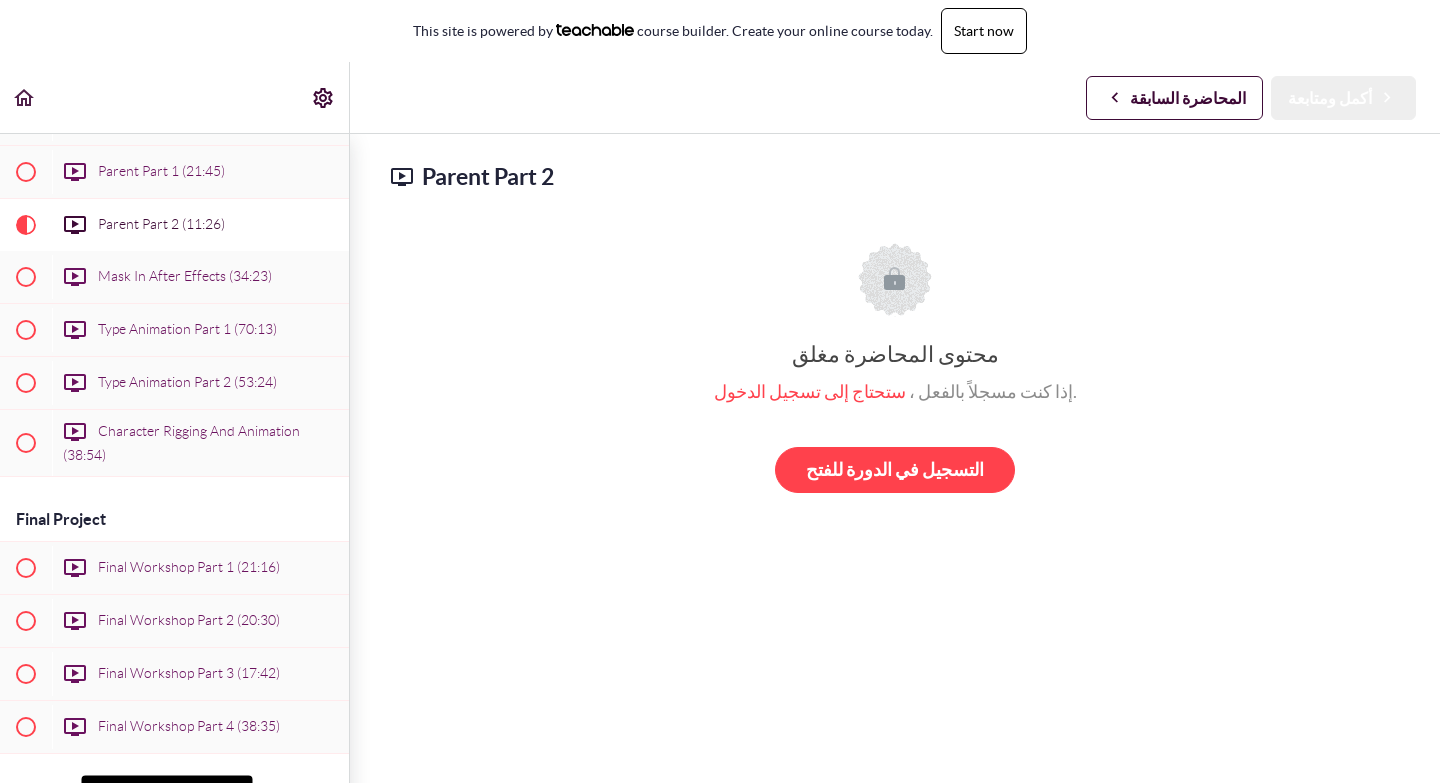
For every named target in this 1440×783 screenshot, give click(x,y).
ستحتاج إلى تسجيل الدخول (810, 391)
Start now (984, 31)
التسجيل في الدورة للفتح (895, 469)
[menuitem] (324, 97)
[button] (25, 97)
